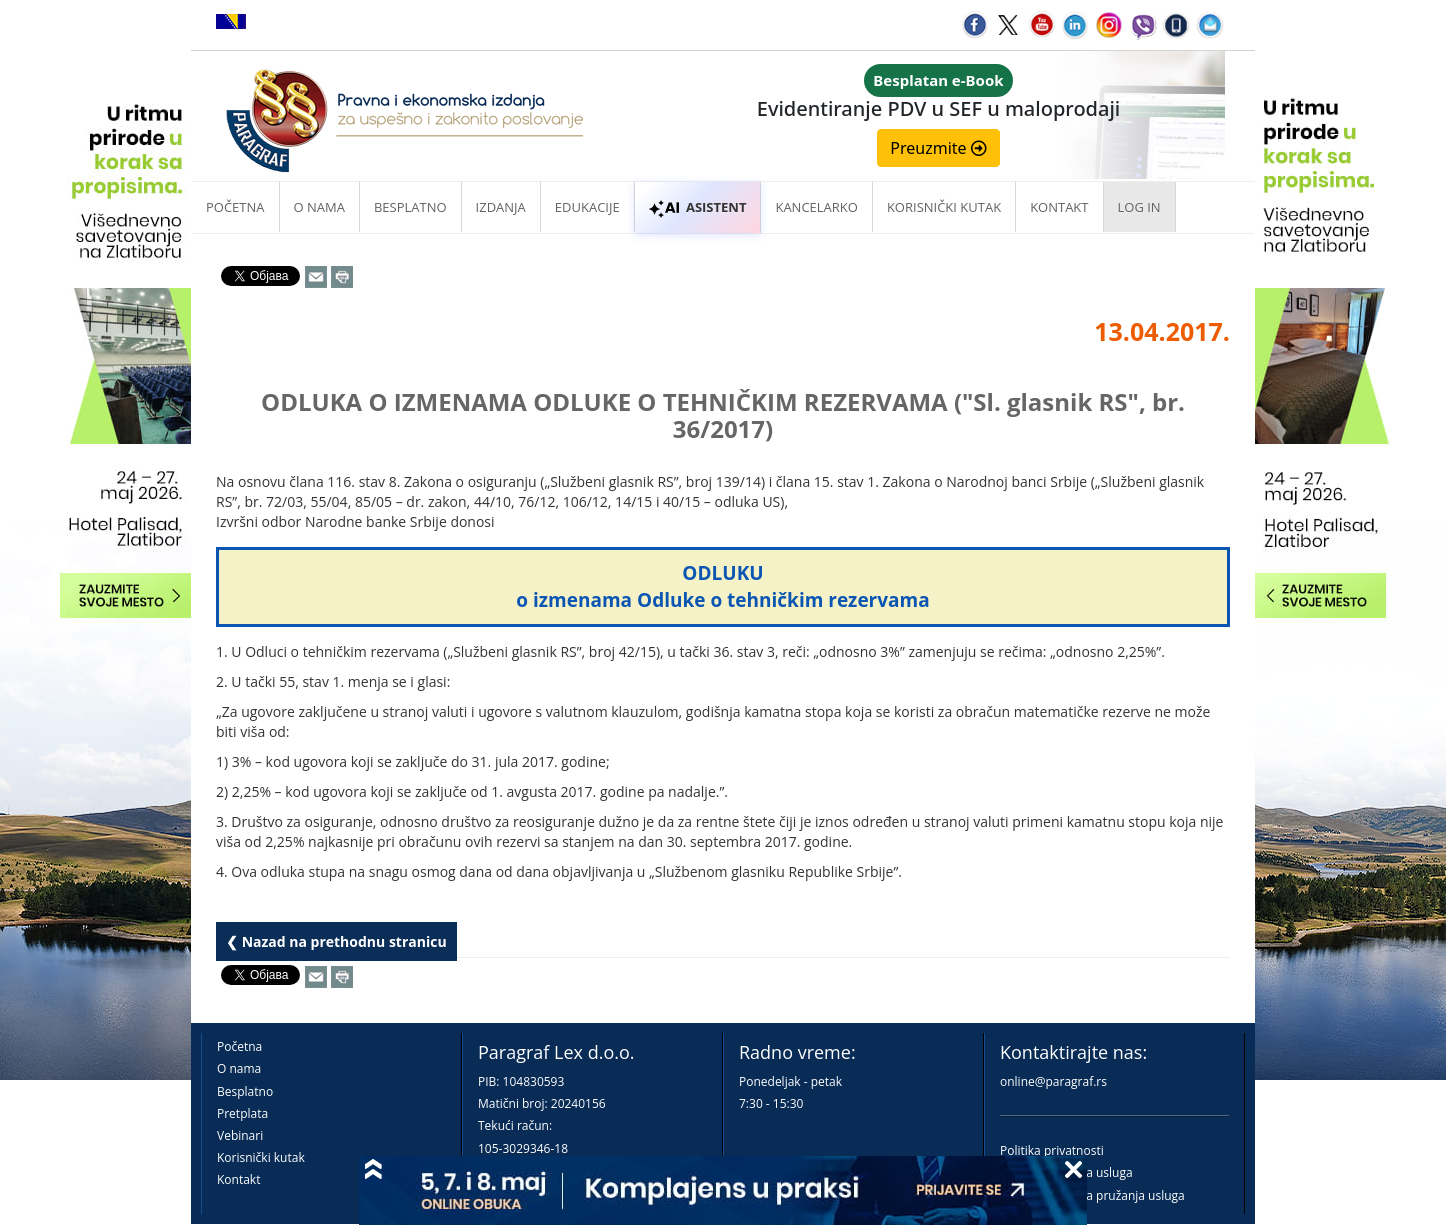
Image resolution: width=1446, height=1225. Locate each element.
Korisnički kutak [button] (944, 207)
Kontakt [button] (1059, 207)
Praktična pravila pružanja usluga (1092, 1195)
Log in (1139, 207)
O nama (319, 207)
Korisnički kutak (261, 1157)
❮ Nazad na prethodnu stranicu (336, 941)
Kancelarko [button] (816, 207)
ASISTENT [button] (698, 207)
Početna (235, 207)
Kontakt (238, 1179)
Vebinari (240, 1135)
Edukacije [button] (587, 207)
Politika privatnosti (1052, 1150)
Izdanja (501, 207)
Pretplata (242, 1113)
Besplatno (410, 207)
